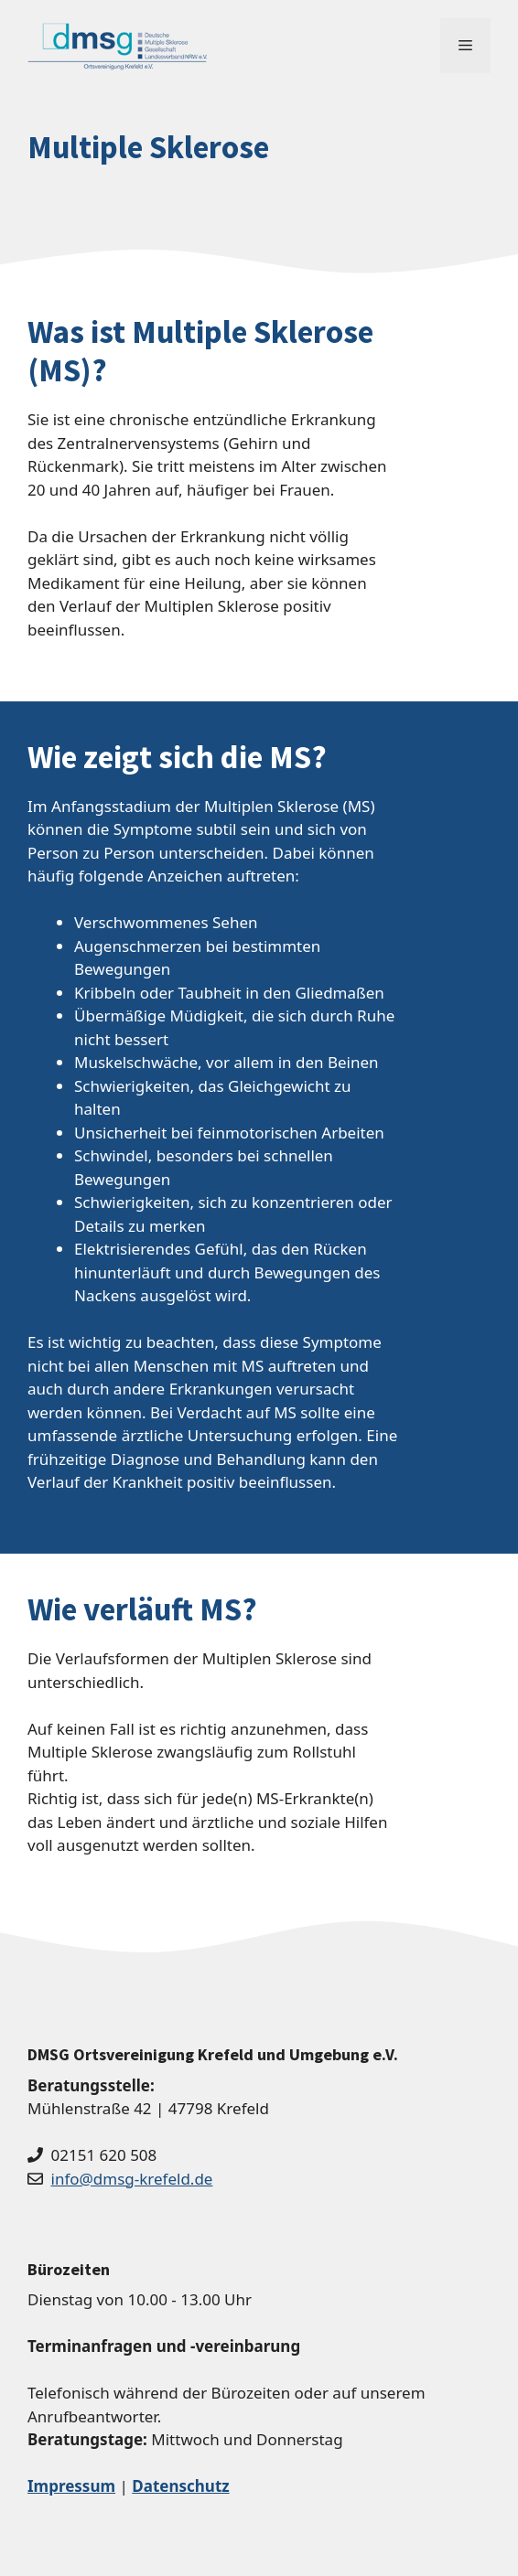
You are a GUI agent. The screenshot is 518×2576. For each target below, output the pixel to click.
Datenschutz (180, 2485)
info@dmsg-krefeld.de (132, 2178)
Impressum (71, 2485)
